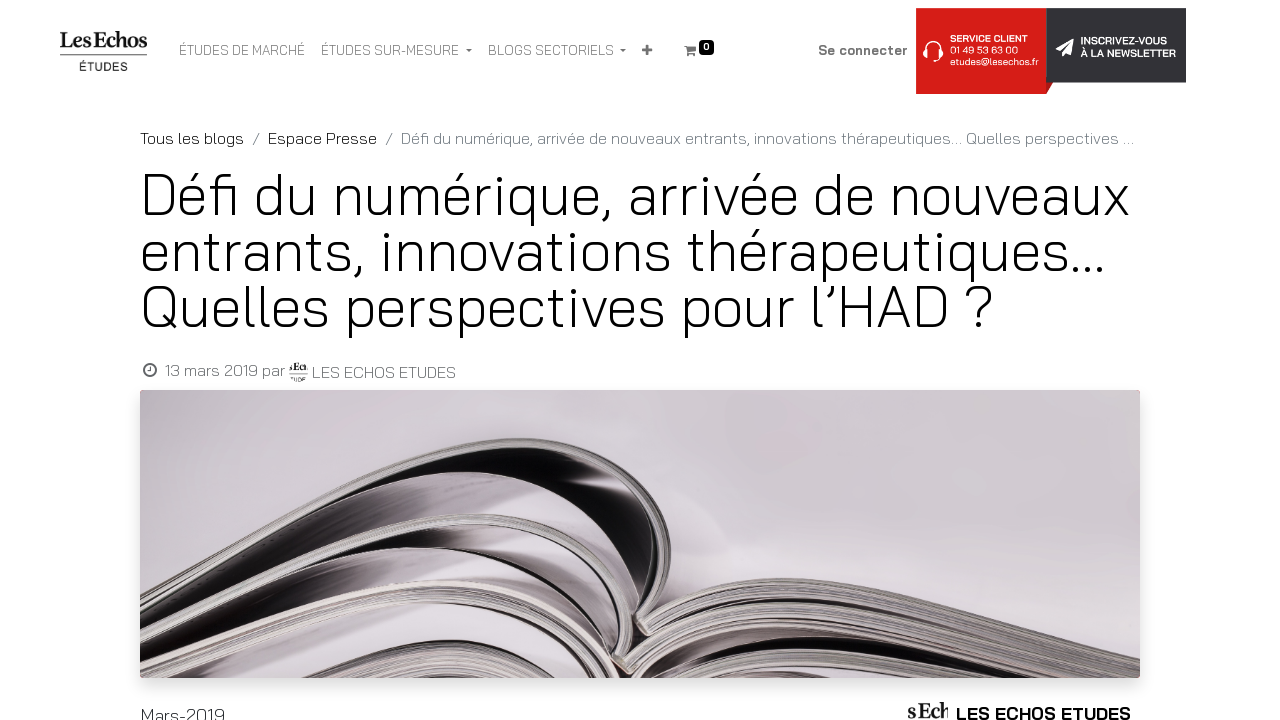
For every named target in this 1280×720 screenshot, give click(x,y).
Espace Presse (322, 138)
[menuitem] (242, 51)
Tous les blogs (192, 138)
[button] (647, 51)
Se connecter (863, 50)
